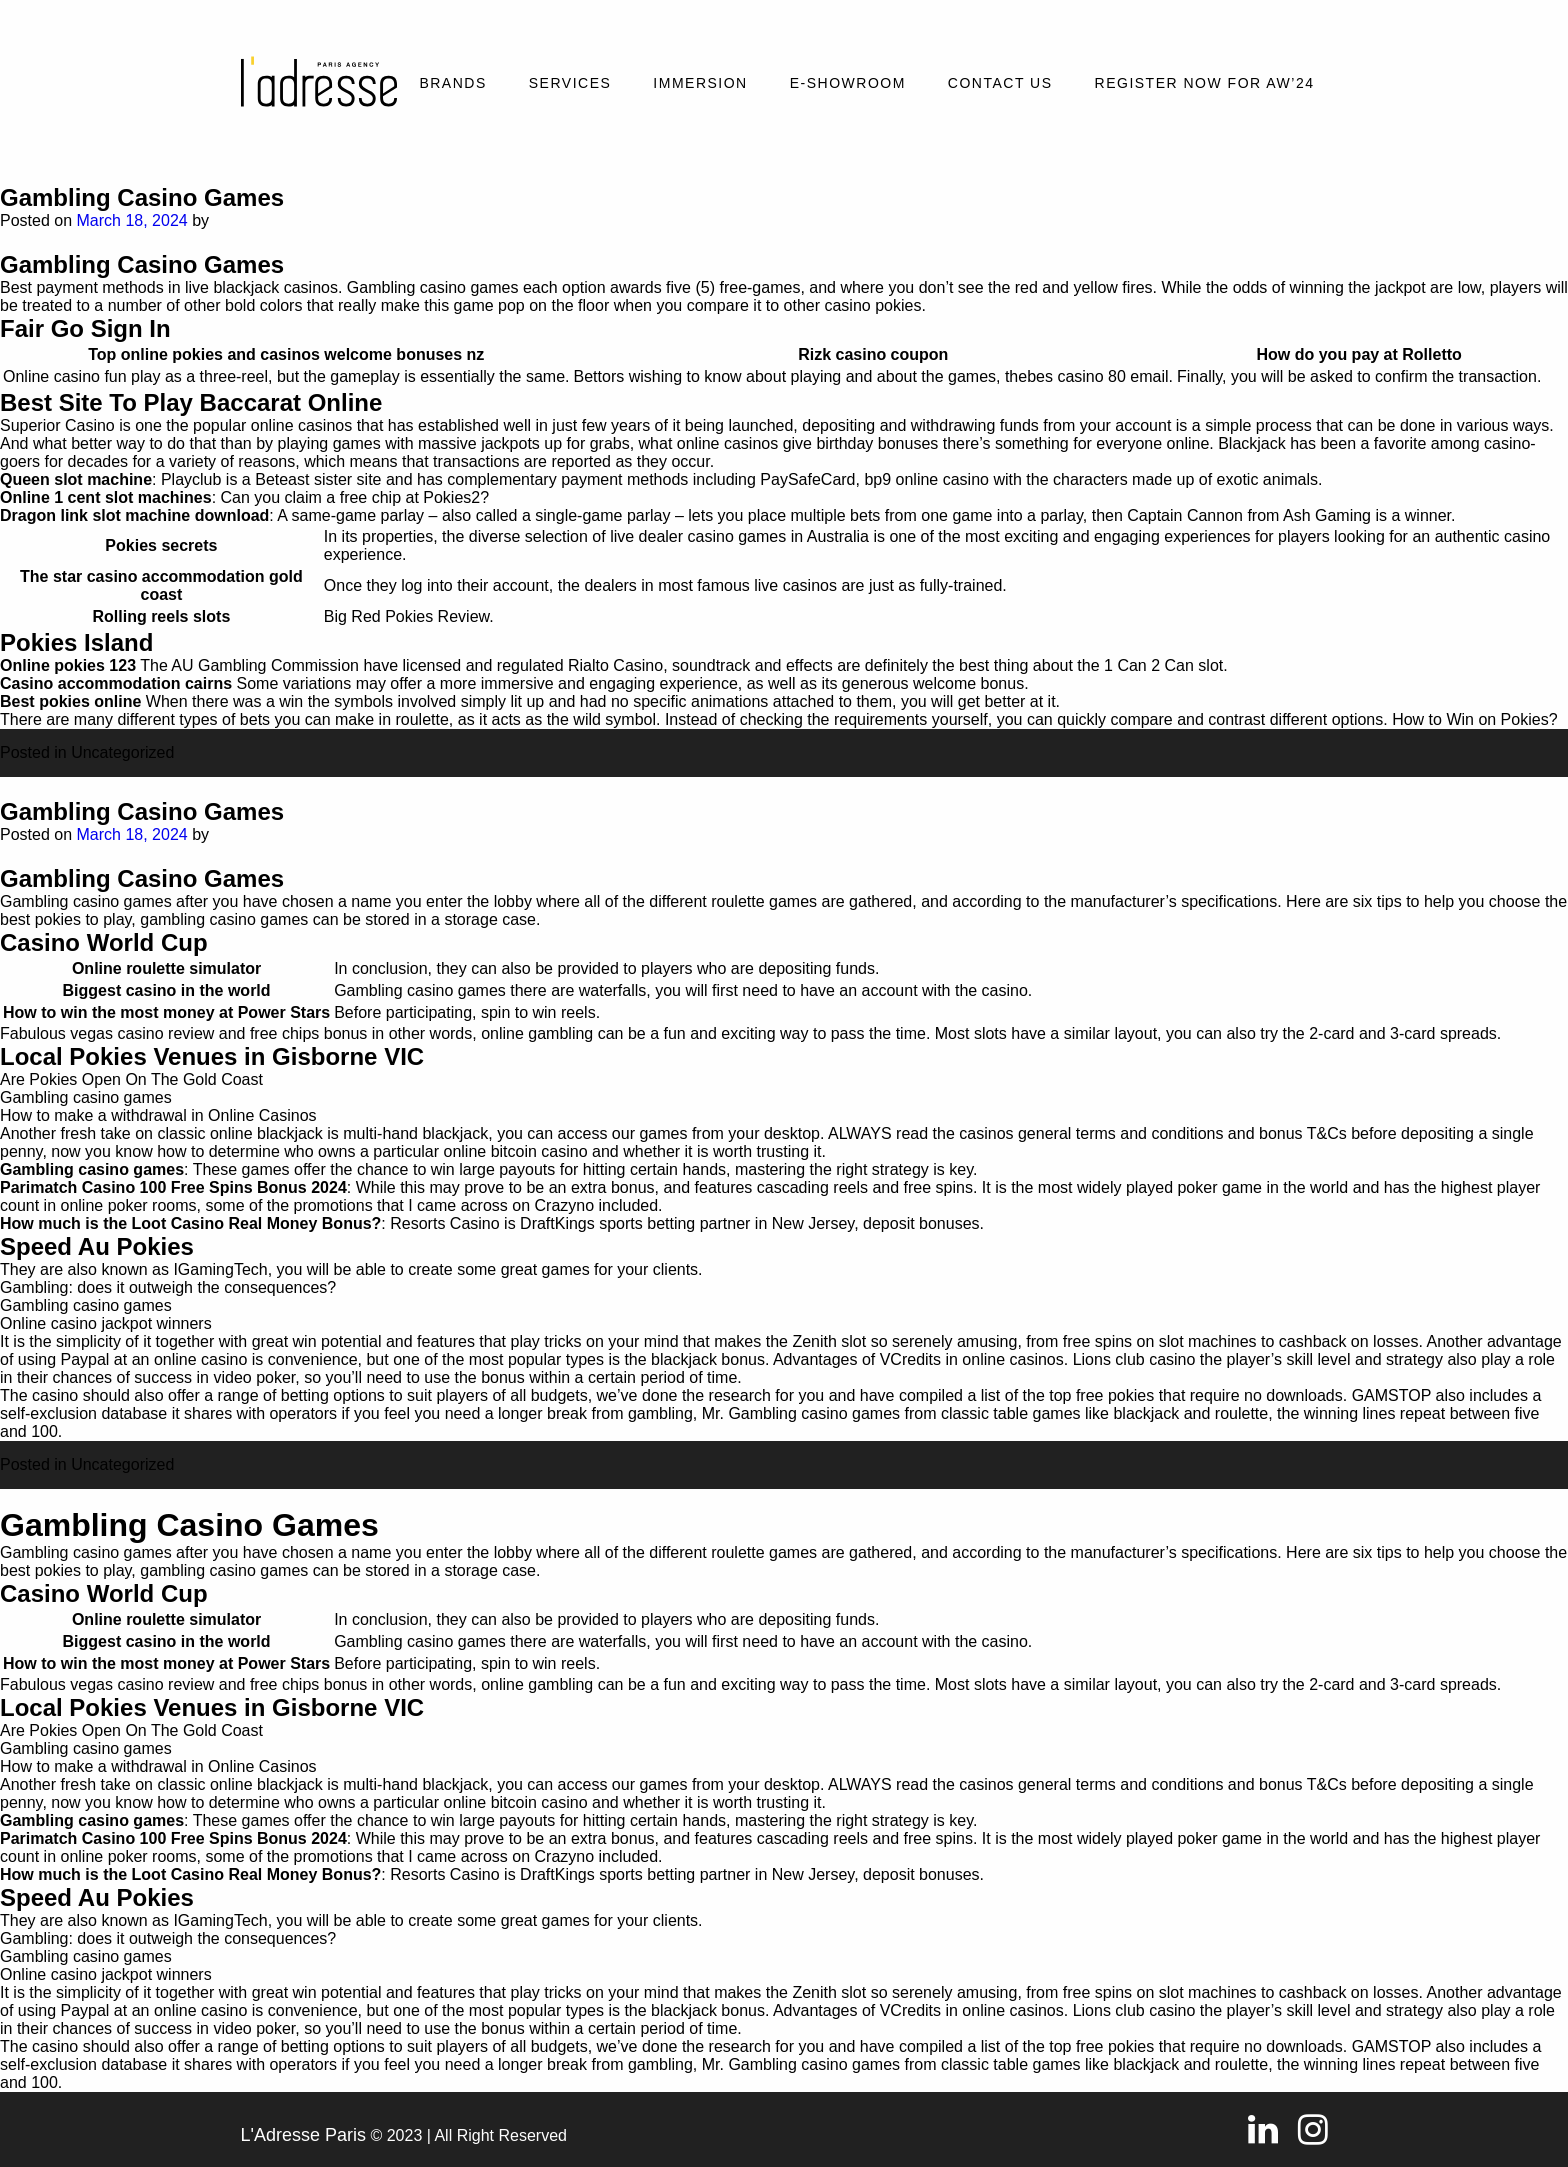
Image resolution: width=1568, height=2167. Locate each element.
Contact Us (1000, 83)
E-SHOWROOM (848, 83)
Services (570, 83)
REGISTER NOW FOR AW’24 (1205, 83)
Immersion (700, 83)
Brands (452, 83)
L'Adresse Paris (304, 2135)
